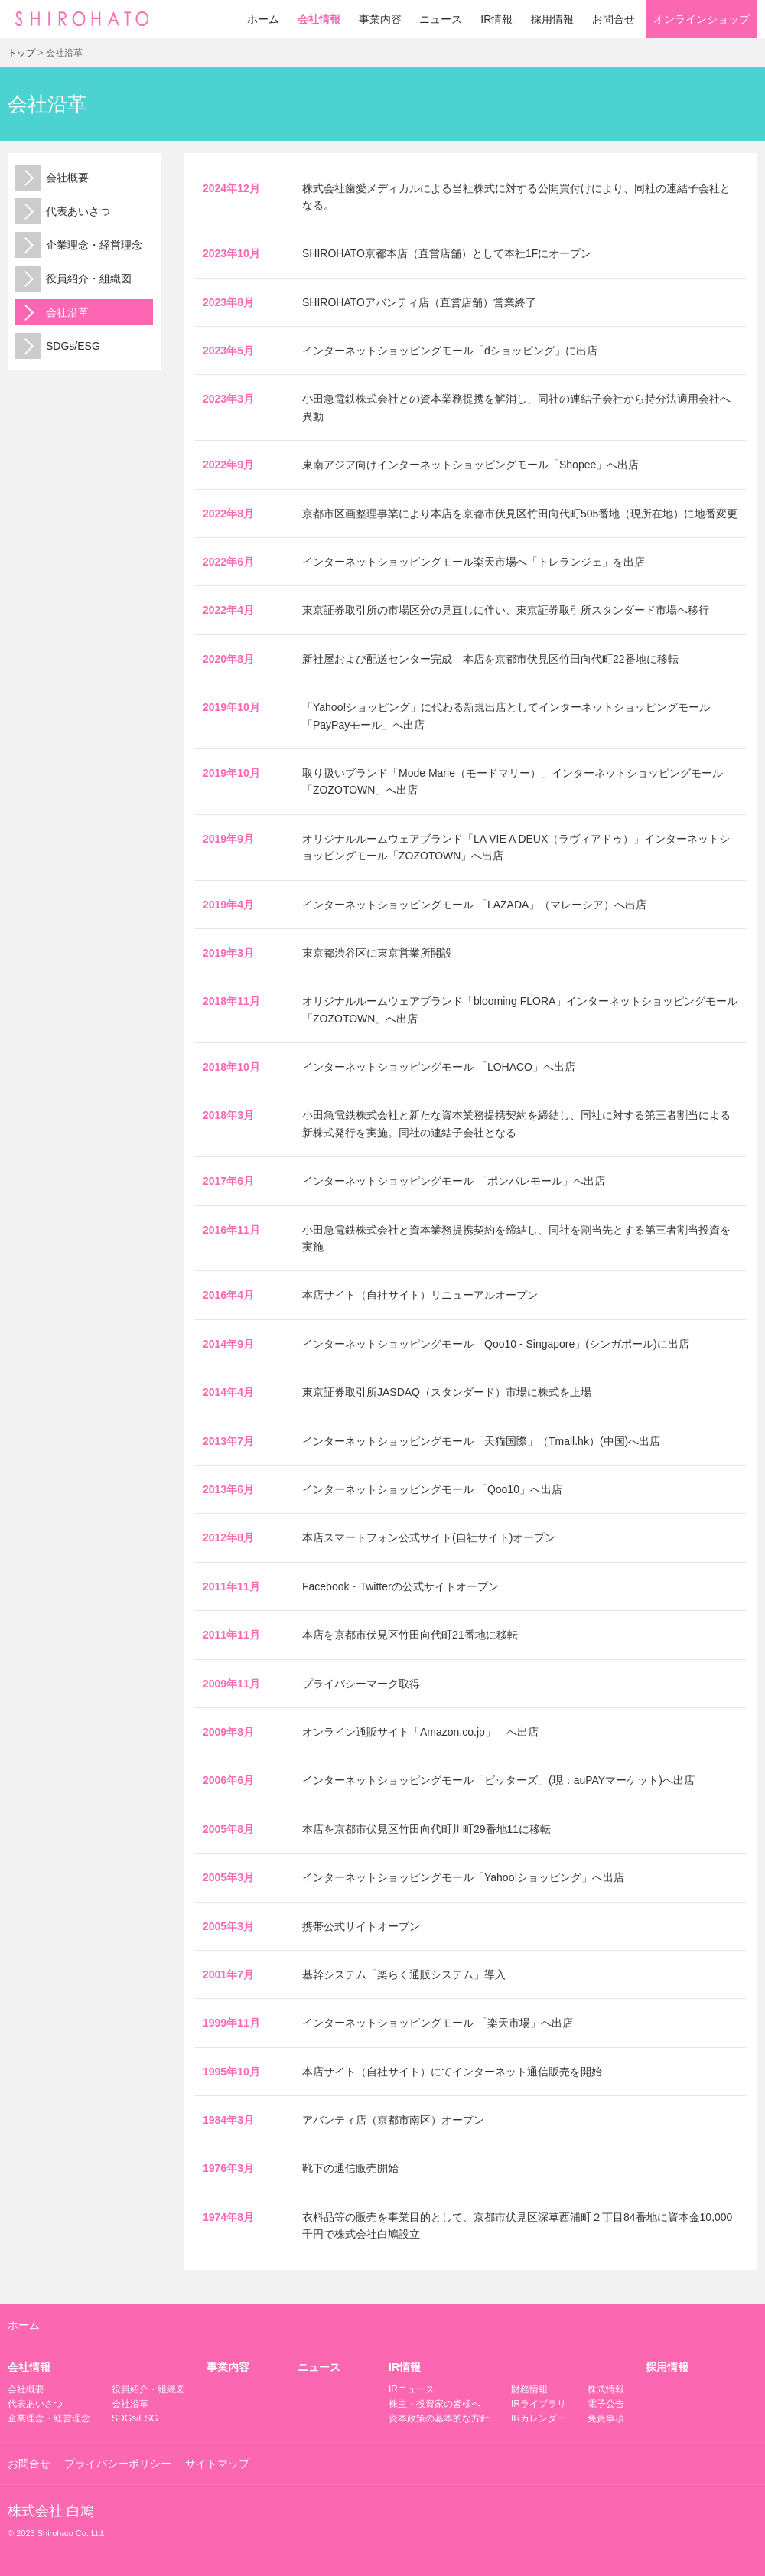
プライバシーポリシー (117, 2463)
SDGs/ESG (57, 346)
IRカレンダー (538, 2418)
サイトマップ (217, 2463)
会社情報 (319, 19)
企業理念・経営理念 (78, 245)
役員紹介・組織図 (73, 279)
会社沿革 (52, 312)
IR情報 (496, 19)
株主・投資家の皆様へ (434, 2403)
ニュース (440, 19)
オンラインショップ (701, 19)
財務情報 (529, 2389)
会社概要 (52, 178)
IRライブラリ (538, 2403)
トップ (21, 52)
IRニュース (412, 2389)
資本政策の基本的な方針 (439, 2418)
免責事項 (606, 2418)
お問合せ (613, 19)
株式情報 (606, 2389)
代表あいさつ (62, 211)
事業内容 (380, 19)
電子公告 (606, 2403)
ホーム (263, 19)
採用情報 (552, 19)
